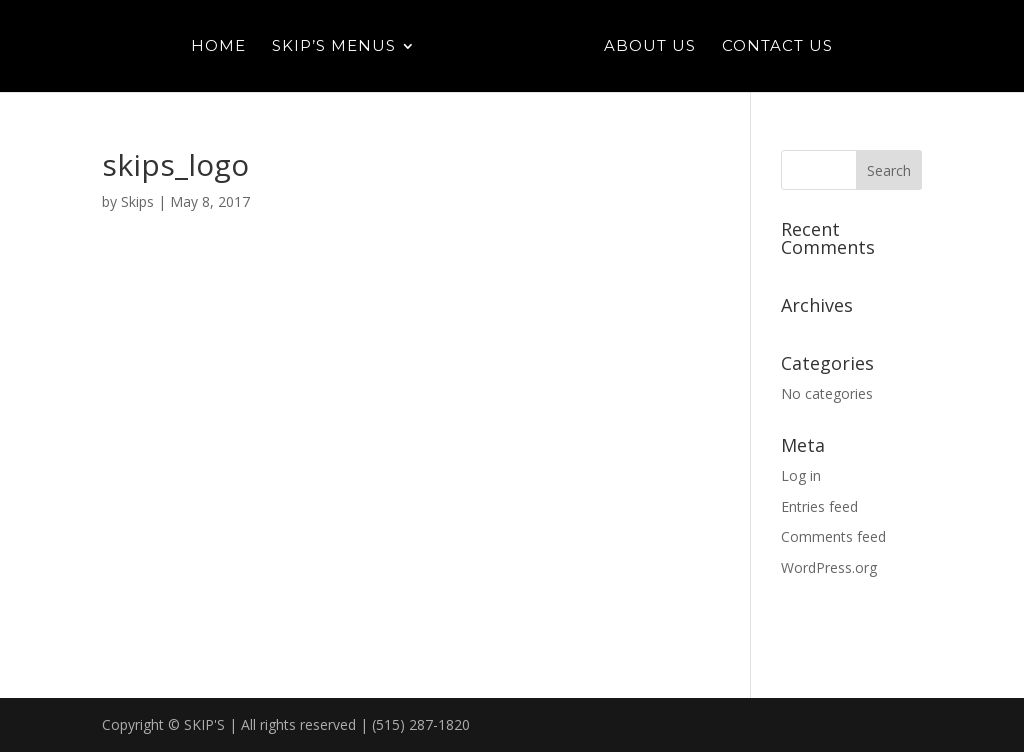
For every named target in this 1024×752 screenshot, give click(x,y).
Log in (801, 475)
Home (218, 47)
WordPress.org (829, 567)
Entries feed (819, 506)
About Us (650, 47)
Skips (137, 201)
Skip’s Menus (334, 47)
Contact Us (777, 47)
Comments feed (833, 536)
